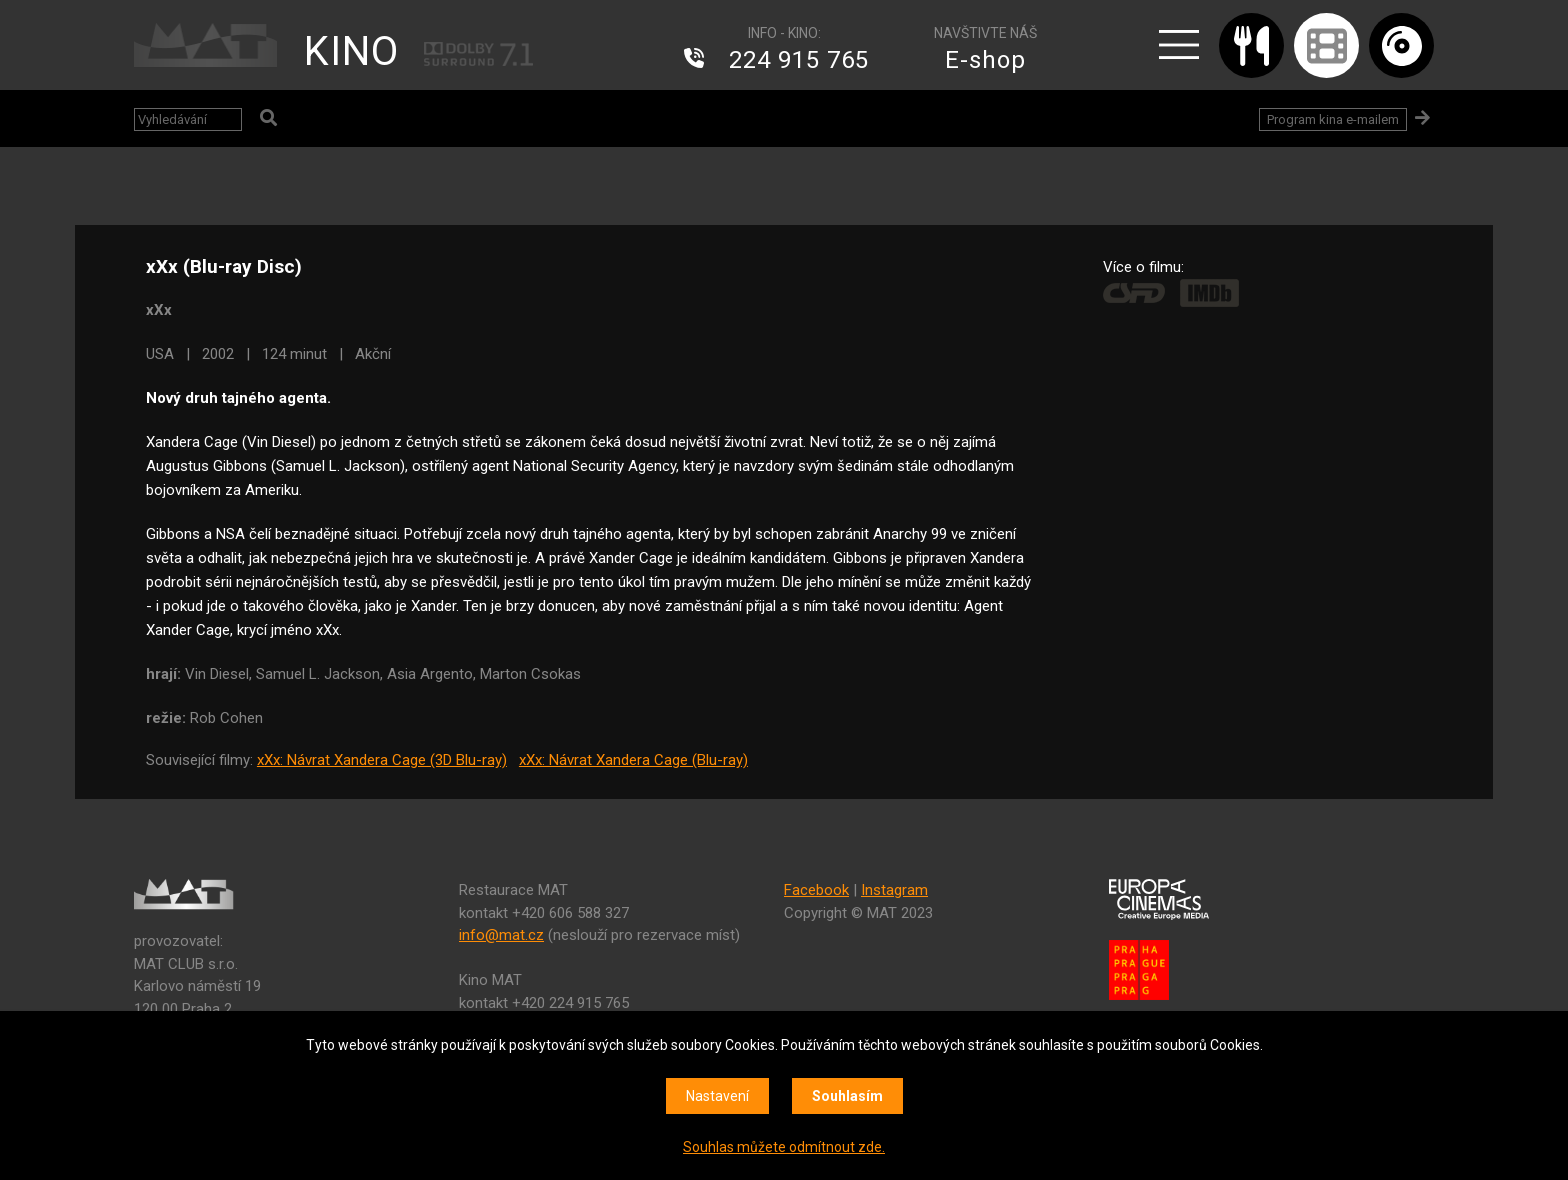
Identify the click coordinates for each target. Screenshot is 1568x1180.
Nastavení (717, 1096)
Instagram (894, 890)
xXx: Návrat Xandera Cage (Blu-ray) (633, 760)
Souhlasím (847, 1096)
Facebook (816, 890)
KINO (351, 51)
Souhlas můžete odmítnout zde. (784, 1147)
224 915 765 (799, 60)
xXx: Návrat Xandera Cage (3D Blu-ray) (382, 760)
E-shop (985, 60)
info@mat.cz (501, 935)
